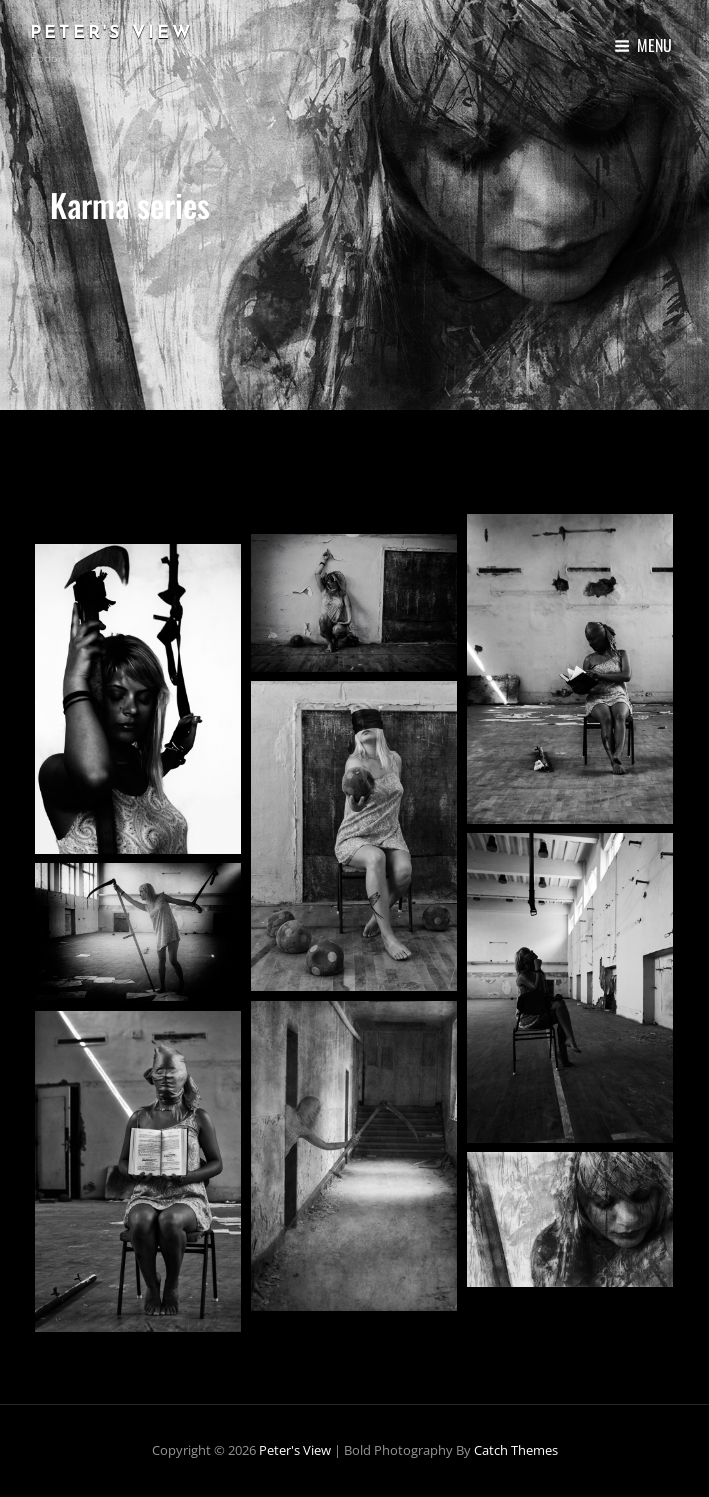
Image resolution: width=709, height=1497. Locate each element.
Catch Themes (516, 1450)
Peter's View (111, 33)
